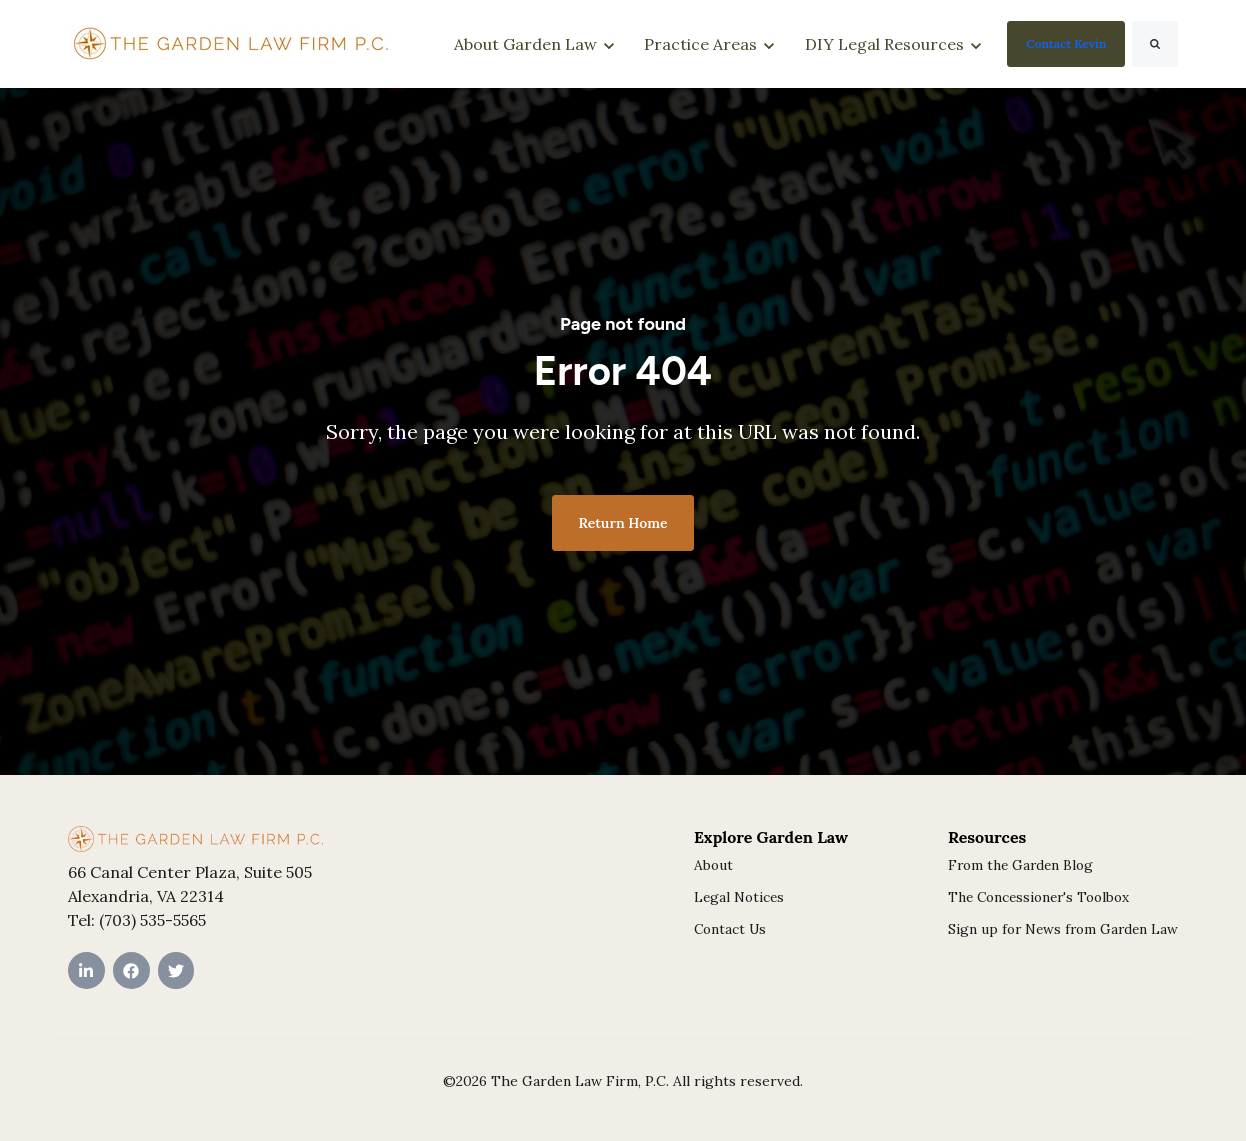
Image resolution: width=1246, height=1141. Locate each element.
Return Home (622, 523)
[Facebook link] (131, 970)
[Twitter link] (176, 970)
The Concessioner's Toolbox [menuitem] (1038, 897)
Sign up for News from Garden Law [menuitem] (1063, 929)
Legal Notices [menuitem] (739, 897)
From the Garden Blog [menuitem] (1020, 865)
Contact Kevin (1066, 43)
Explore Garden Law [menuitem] (771, 837)
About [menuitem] (713, 865)
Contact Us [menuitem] (730, 929)
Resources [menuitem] (987, 837)
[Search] (1155, 44)
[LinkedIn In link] (86, 970)
